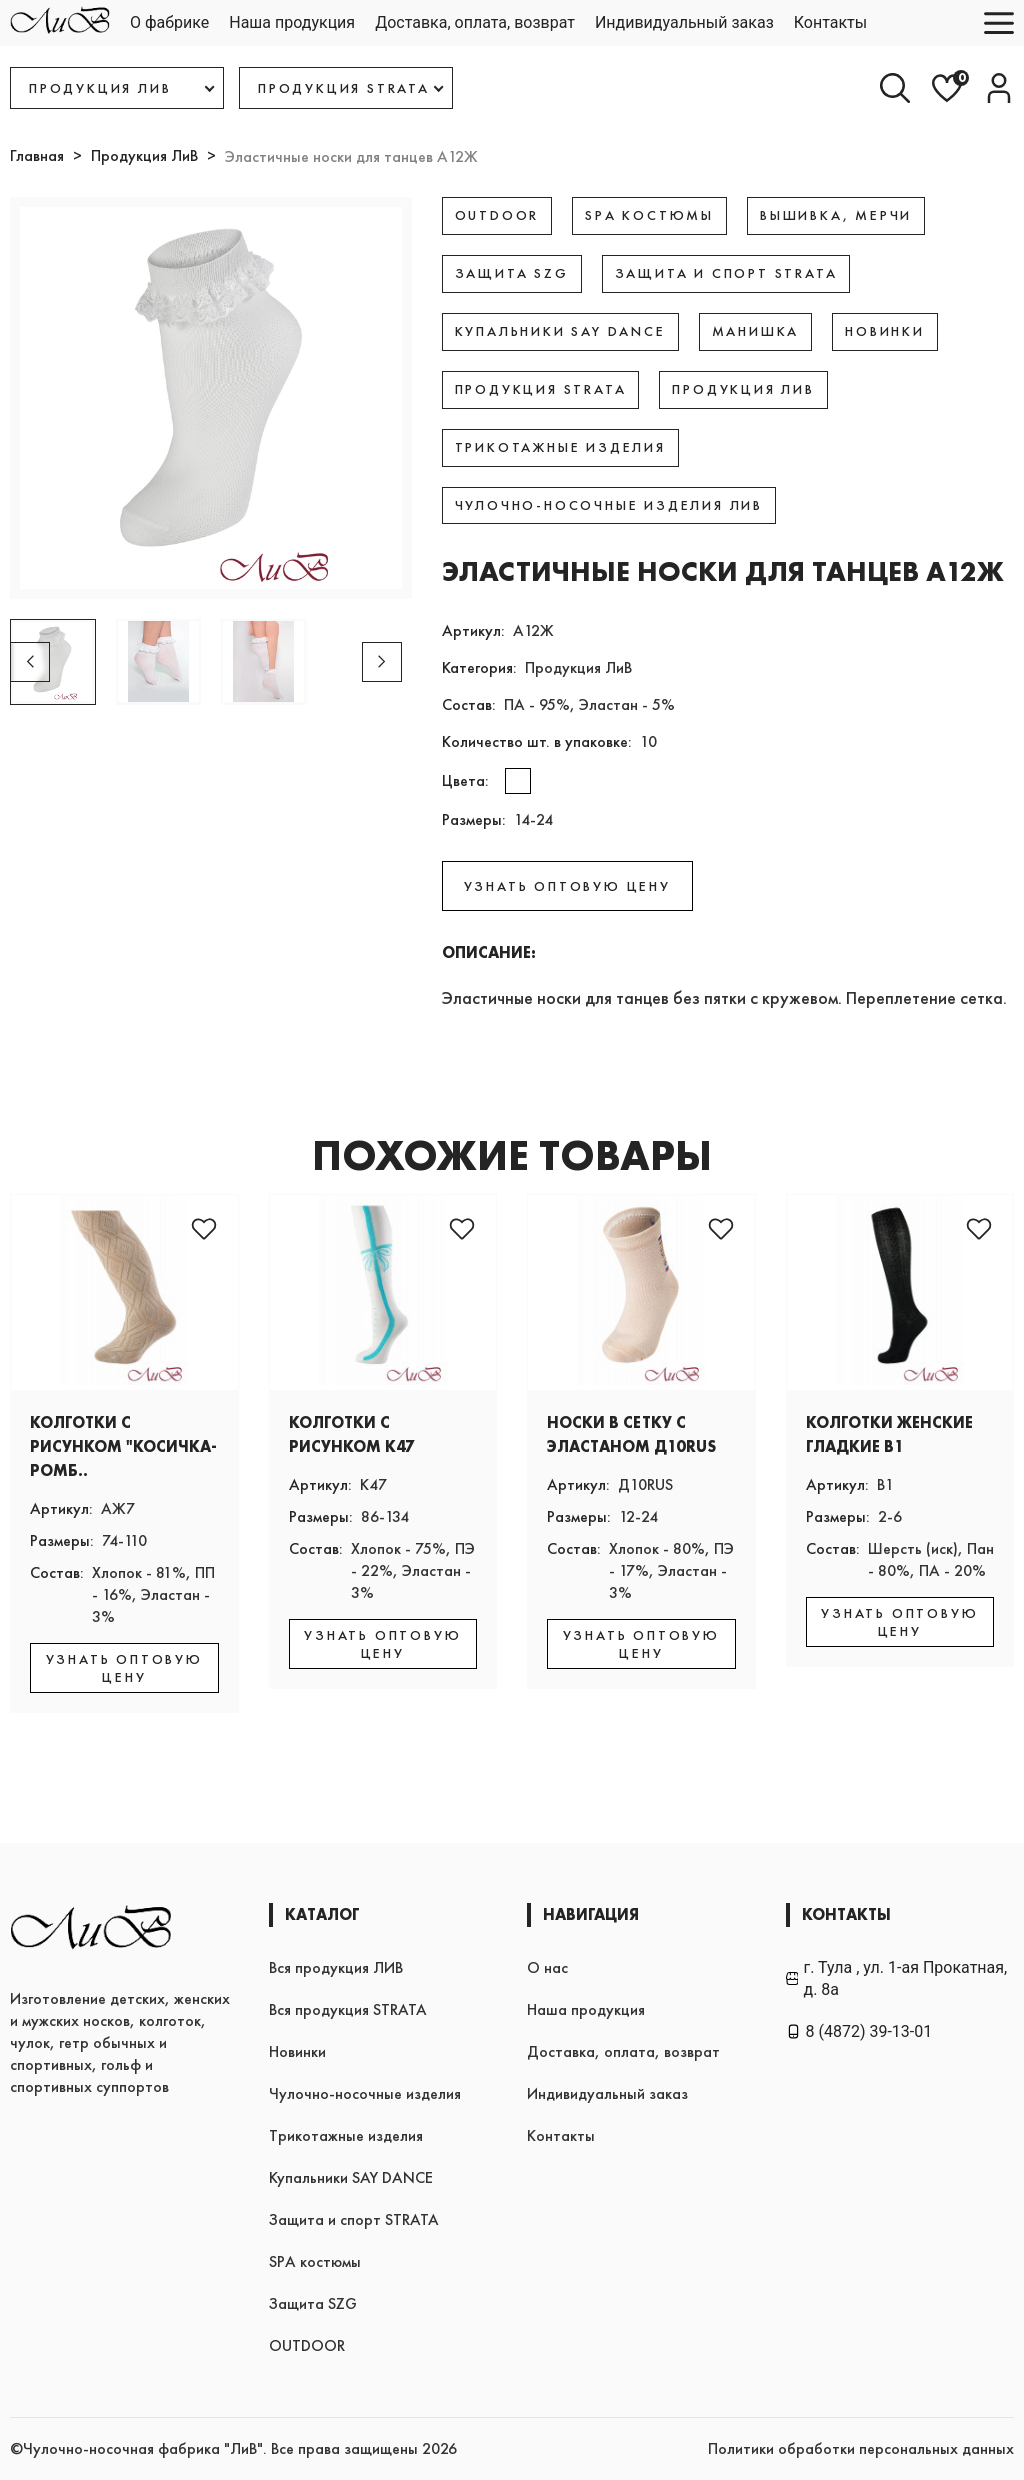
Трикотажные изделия (346, 2135)
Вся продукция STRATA (348, 2009)
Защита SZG (313, 2303)
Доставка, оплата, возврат (475, 22)
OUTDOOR (307, 2345)
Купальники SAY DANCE (351, 2177)
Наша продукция (292, 22)
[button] (382, 662)
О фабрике (169, 22)
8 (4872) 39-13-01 (859, 2031)
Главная (37, 155)
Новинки (297, 2051)
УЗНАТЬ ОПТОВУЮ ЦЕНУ (567, 886)
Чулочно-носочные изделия (365, 2093)
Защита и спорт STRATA (354, 2219)
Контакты (830, 22)
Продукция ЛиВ (144, 155)
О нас (547, 1967)
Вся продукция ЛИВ (336, 1967)
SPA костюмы (315, 2261)
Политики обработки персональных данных (861, 2448)
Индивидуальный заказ (684, 22)
